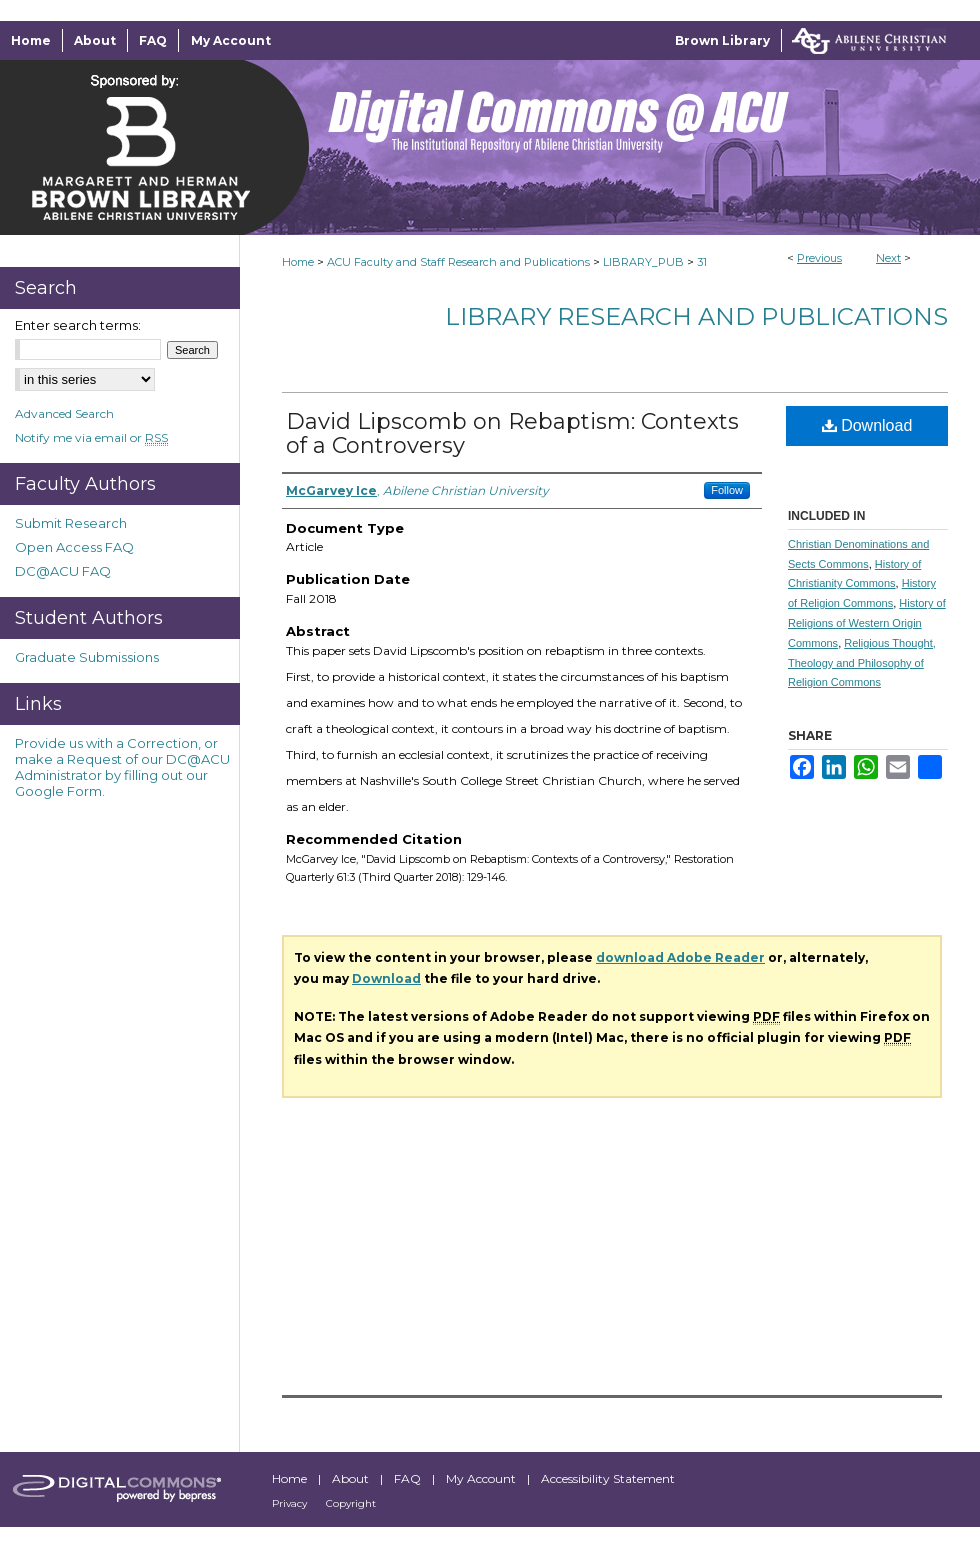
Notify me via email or (91, 437)
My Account (482, 1478)
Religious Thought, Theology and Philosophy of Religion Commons (862, 663)
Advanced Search (64, 413)
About (352, 1478)
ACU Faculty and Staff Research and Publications (458, 262)
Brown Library (722, 40)
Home (298, 262)
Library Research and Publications (696, 316)
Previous (819, 258)
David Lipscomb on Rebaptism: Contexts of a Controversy (512, 433)
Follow (727, 490)
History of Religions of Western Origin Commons (867, 623)
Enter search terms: (78, 325)
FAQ (409, 1478)
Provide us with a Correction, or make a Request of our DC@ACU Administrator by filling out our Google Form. (122, 767)
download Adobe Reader (680, 957)
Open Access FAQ (74, 547)
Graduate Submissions (87, 657)
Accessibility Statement (608, 1478)
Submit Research (71, 523)
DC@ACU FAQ (63, 571)
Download (867, 425)
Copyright (351, 1503)
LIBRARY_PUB (643, 262)
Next (888, 258)
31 (702, 262)
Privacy (291, 1503)
